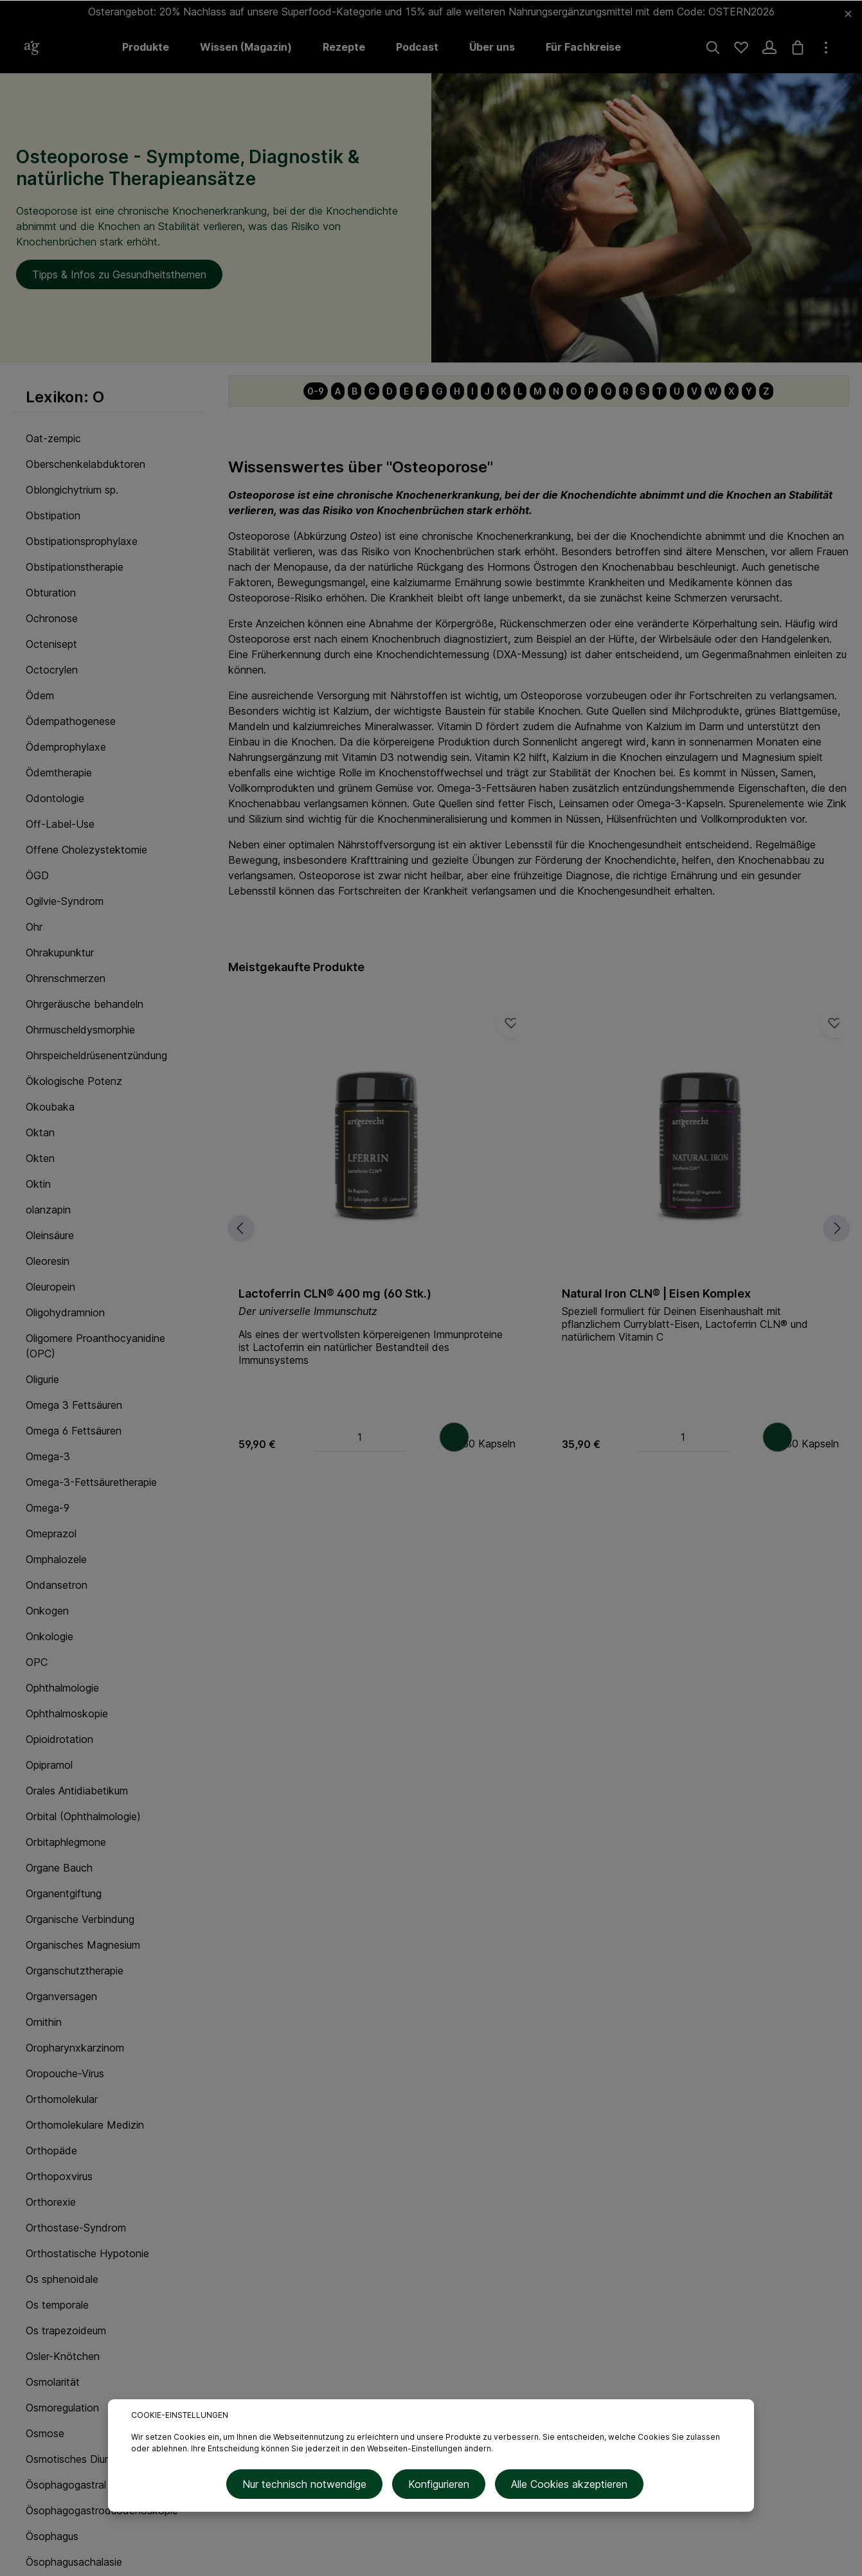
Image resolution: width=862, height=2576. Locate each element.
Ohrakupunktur (60, 952)
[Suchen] (713, 47)
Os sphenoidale (62, 2279)
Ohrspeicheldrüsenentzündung (96, 1055)
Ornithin (44, 2022)
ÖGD (37, 875)
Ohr (34, 926)
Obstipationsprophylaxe (82, 541)
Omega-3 (48, 1456)
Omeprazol (51, 1533)
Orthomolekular (62, 2099)
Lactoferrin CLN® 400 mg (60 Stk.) (334, 1293)
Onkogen (47, 1610)
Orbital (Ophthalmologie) (83, 1816)
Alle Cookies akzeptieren (565, 2486)
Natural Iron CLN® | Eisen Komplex (656, 1293)
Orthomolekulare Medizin (85, 2124)
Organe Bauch (59, 1867)
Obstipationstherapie (74, 566)
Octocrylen (52, 669)
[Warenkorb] (798, 47)
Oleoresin (47, 1261)
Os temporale (57, 2304)
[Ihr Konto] (769, 47)
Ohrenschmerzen (65, 978)
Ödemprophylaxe (66, 746)
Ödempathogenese (71, 721)
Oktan (40, 1132)
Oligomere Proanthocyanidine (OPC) (95, 1346)
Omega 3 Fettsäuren (74, 1405)
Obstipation (53, 515)
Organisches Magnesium (83, 1944)
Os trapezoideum (66, 2330)
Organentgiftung (64, 1893)
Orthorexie (51, 2202)
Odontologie (55, 798)
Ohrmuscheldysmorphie (80, 1029)
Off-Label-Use (60, 824)
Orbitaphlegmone (66, 1842)
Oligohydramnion (65, 1312)
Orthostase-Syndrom (76, 2227)
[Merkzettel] (741, 47)
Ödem (40, 695)
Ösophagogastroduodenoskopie (102, 2510)
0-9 (315, 391)
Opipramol (49, 1764)
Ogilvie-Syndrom (64, 901)
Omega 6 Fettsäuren (73, 1430)
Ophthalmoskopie (67, 1713)
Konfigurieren (438, 2486)
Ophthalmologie (62, 1687)
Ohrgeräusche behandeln (84, 1003)
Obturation (51, 592)
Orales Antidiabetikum (77, 1790)
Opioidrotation (59, 1739)
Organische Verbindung (80, 1919)
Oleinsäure (50, 1235)
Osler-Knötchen (63, 2356)
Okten (40, 1158)
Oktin (38, 1183)
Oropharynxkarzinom (75, 2047)
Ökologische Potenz (74, 1081)
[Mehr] (826, 47)
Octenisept (51, 644)
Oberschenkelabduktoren (85, 464)
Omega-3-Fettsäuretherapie (91, 1482)
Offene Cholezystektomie (86, 849)
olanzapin (48, 1209)
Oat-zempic (53, 438)
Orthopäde (51, 2150)
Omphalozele (56, 1559)
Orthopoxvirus (59, 2176)
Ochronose (52, 618)
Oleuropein (50, 1286)
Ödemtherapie (59, 772)
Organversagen (61, 1996)
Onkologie (49, 1636)
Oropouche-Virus (65, 2073)
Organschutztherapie (74, 1970)
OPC (37, 1662)
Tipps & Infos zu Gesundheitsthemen (119, 274)
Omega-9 (47, 1507)
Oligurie (42, 1379)
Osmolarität (53, 2381)
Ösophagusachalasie (74, 2561)
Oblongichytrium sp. (72, 489)
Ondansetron (56, 1585)
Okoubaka (50, 1106)
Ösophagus (52, 2536)
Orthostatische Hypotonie (87, 2253)
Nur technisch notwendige (309, 2486)
